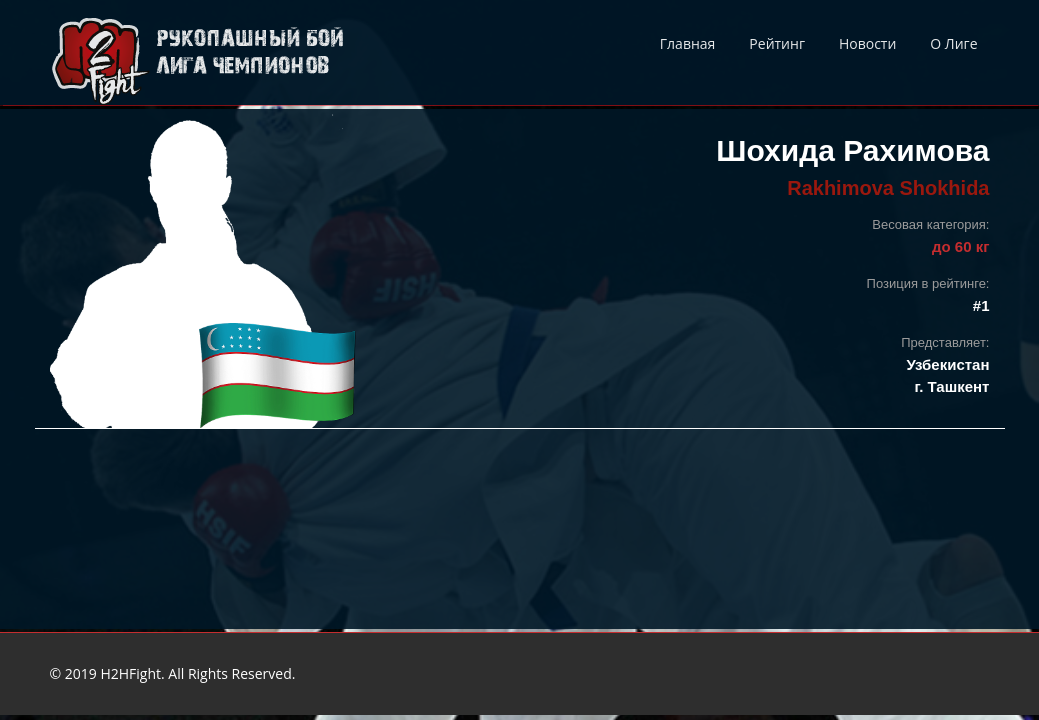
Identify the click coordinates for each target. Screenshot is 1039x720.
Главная (688, 43)
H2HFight (130, 673)
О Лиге (953, 43)
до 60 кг (960, 246)
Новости (867, 43)
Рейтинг (777, 43)
